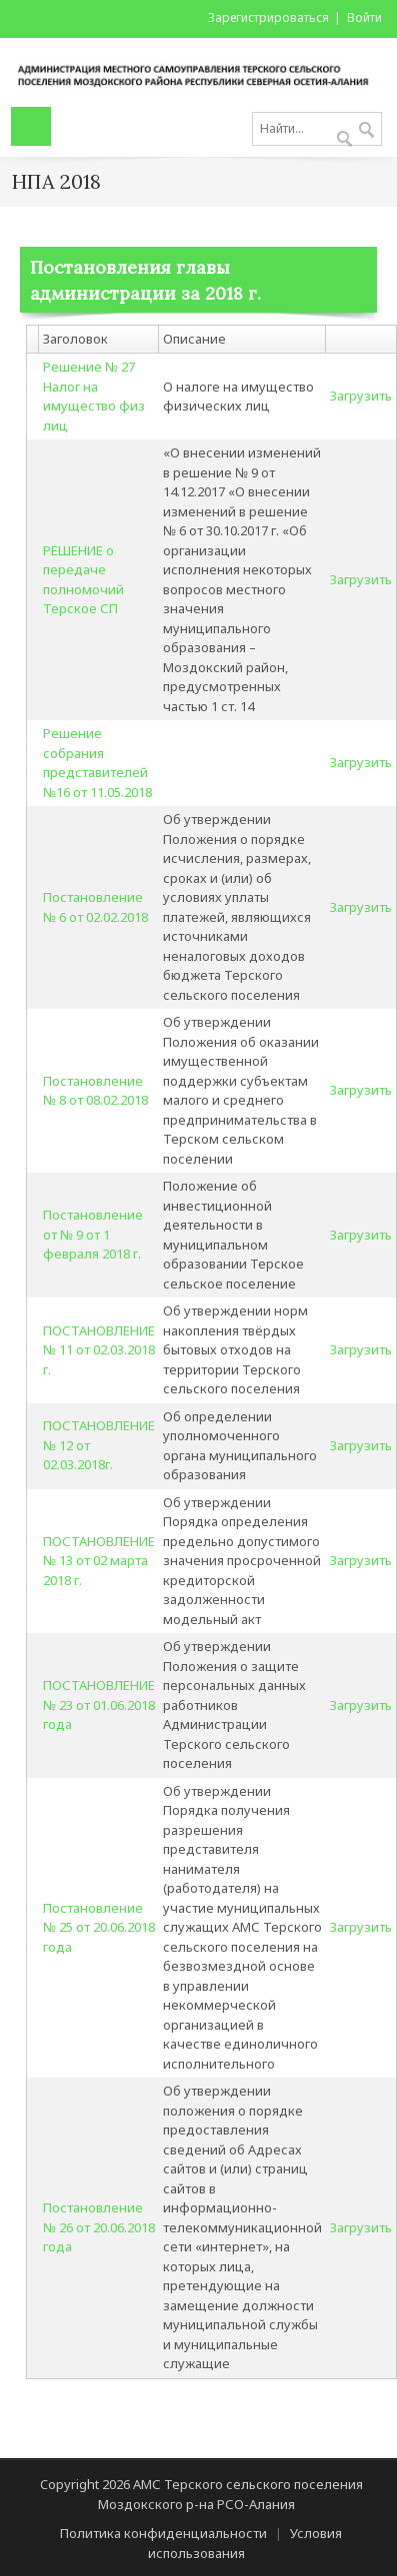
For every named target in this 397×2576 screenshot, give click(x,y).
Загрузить (361, 396)
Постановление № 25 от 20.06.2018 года (99, 1927)
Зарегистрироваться (268, 17)
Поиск (366, 131)
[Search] (317, 129)
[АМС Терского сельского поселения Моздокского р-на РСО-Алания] (198, 71)
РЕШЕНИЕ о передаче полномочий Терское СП (83, 579)
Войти (364, 17)
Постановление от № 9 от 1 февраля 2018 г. (93, 1234)
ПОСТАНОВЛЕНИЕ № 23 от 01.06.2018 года (99, 1704)
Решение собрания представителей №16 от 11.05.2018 (97, 762)
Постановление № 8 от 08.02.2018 (95, 1091)
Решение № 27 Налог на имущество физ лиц (94, 396)
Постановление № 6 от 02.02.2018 (95, 907)
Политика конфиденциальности (163, 2533)
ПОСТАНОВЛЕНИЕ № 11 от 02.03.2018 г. (99, 1349)
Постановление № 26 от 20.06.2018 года (99, 2226)
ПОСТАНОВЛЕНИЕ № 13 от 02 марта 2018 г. (99, 1560)
